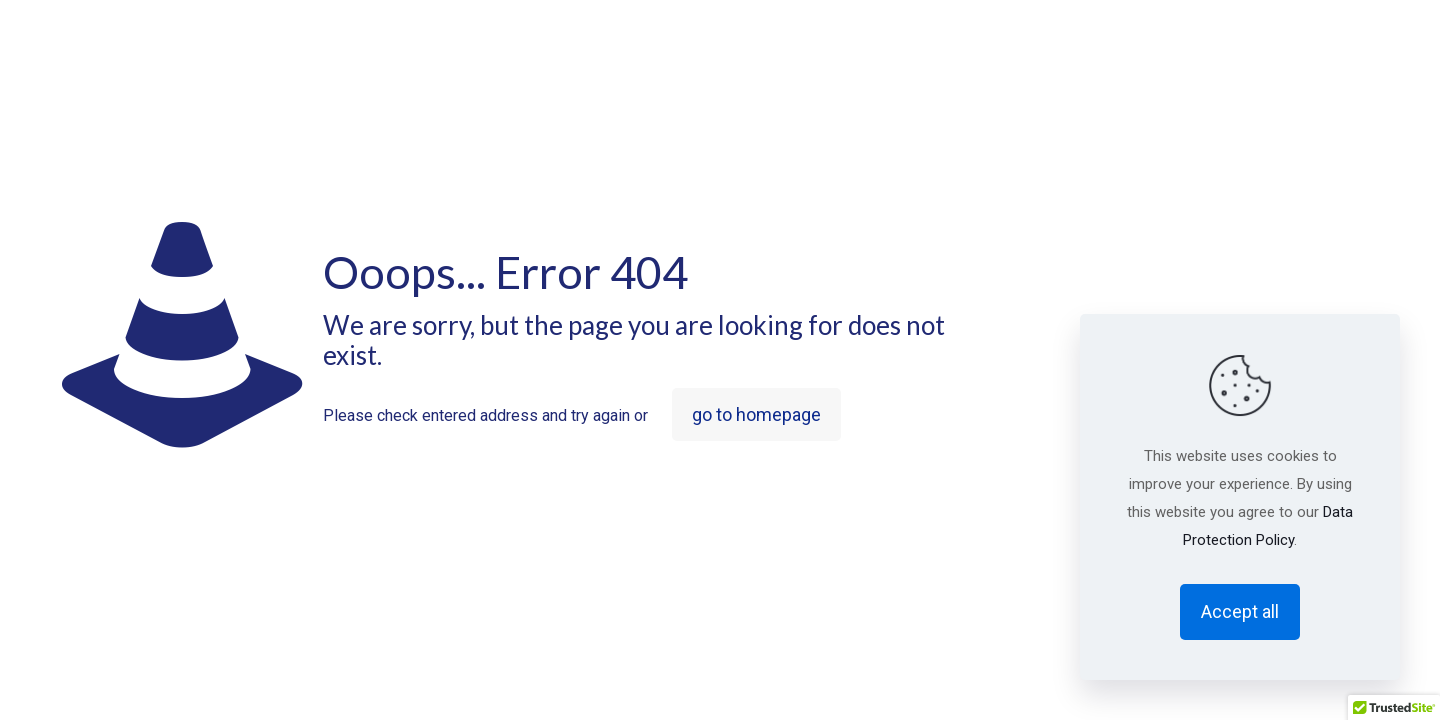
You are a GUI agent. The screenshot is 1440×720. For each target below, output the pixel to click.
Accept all (1240, 611)
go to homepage (756, 414)
